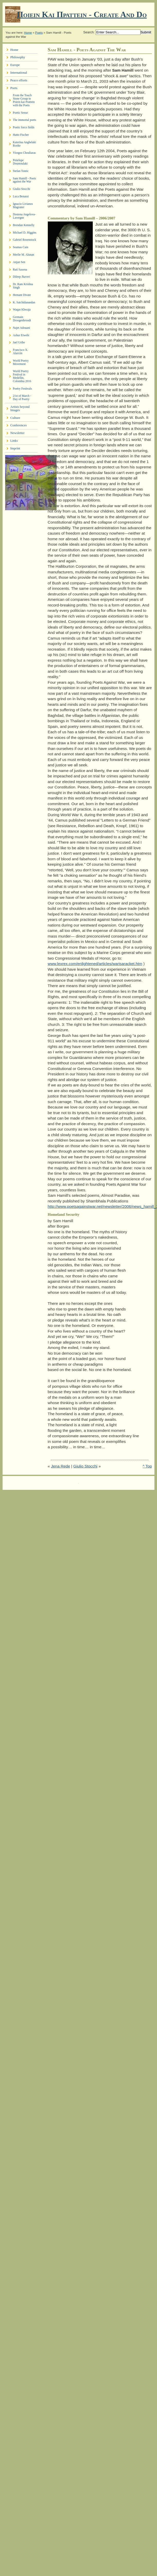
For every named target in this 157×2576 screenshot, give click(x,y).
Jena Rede (60, 1466)
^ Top (147, 1466)
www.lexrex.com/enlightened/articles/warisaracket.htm (95, 963)
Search (88, 32)
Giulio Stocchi (85, 1466)
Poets (39, 32)
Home (28, 32)
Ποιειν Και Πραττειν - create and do (82, 14)
